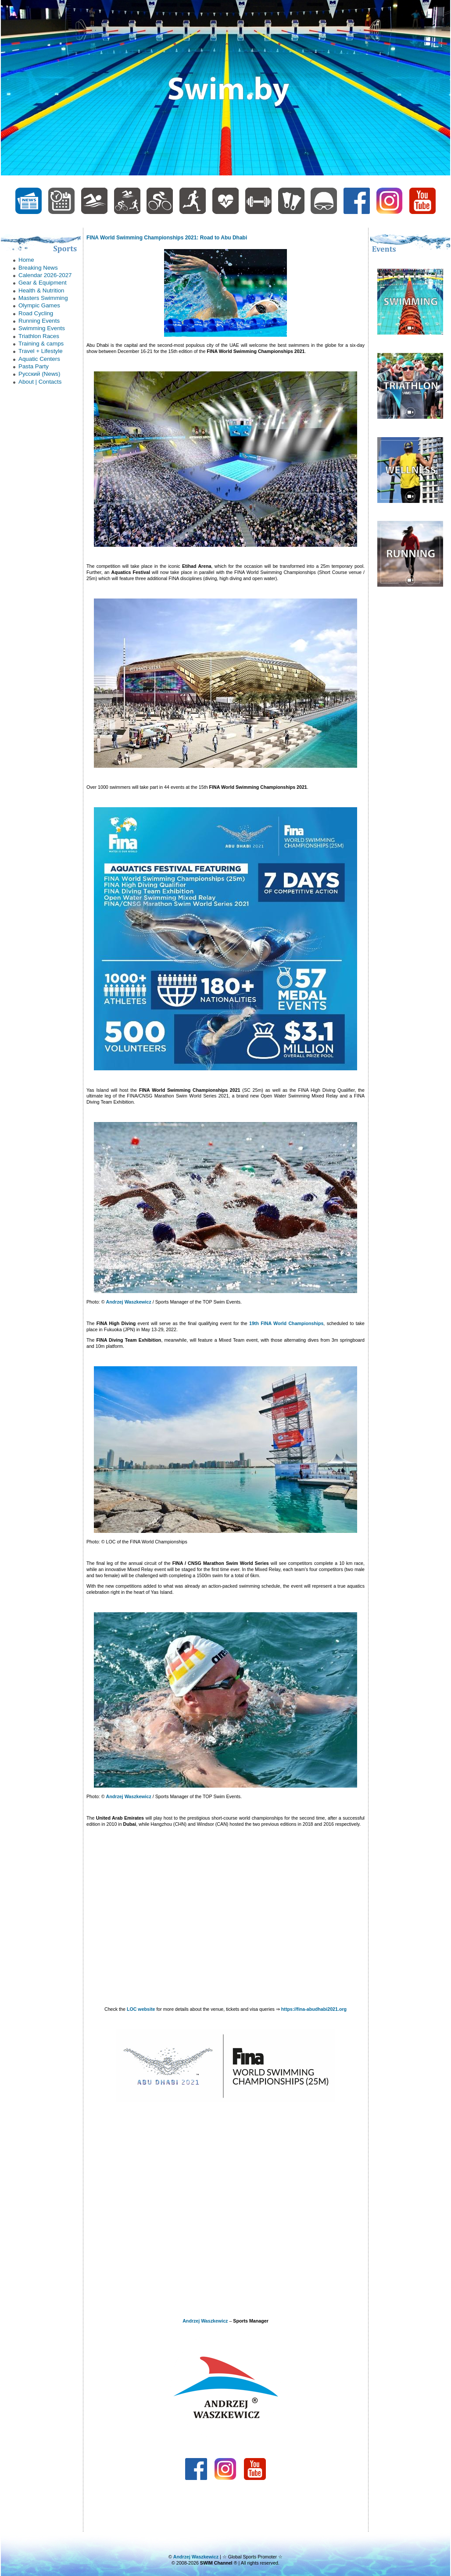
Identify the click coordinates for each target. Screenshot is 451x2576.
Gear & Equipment (42, 282)
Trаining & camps (41, 343)
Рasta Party (33, 366)
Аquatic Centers (39, 359)
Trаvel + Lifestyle (40, 351)
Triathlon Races (38, 336)
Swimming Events (41, 328)
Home (26, 260)
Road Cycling (35, 313)
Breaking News (38, 267)
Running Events (39, 320)
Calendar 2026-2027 (45, 275)
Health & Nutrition (41, 290)
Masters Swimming (43, 298)
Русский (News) (39, 374)
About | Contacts (39, 381)
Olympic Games (39, 305)
